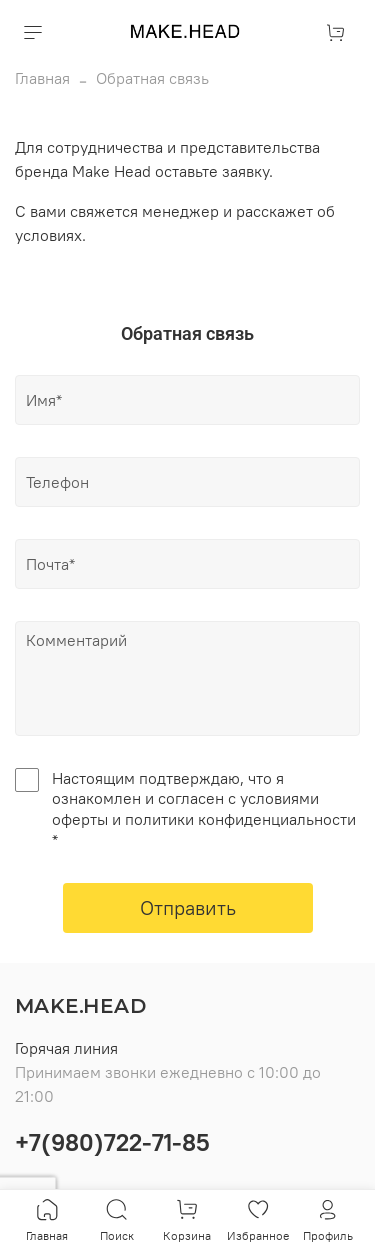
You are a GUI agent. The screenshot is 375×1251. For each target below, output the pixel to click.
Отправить (188, 907)
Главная (42, 78)
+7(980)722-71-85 (112, 1142)
